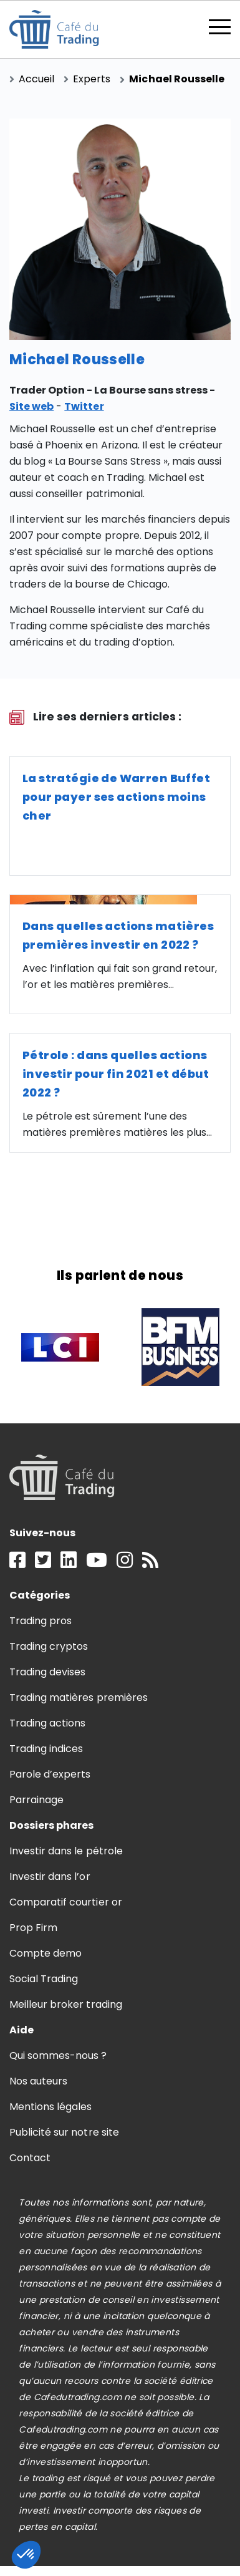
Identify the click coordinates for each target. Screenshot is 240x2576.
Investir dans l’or (49, 1876)
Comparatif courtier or (65, 1902)
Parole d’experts (49, 1774)
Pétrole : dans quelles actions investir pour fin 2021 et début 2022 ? (115, 1073)
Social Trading (43, 1979)
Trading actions (47, 1723)
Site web (31, 406)
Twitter (83, 406)
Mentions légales (50, 2106)
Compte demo (45, 1953)
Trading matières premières (78, 1697)
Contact (29, 2158)
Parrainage (36, 1800)
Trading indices (46, 1748)
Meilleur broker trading (65, 2004)
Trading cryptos (48, 1646)
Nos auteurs (38, 2081)
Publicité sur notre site (64, 2132)
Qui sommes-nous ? (58, 2055)
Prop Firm (33, 1927)
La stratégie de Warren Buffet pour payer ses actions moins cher (116, 796)
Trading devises (47, 1672)
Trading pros (40, 1621)
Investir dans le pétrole (66, 1851)
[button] (26, 2555)
